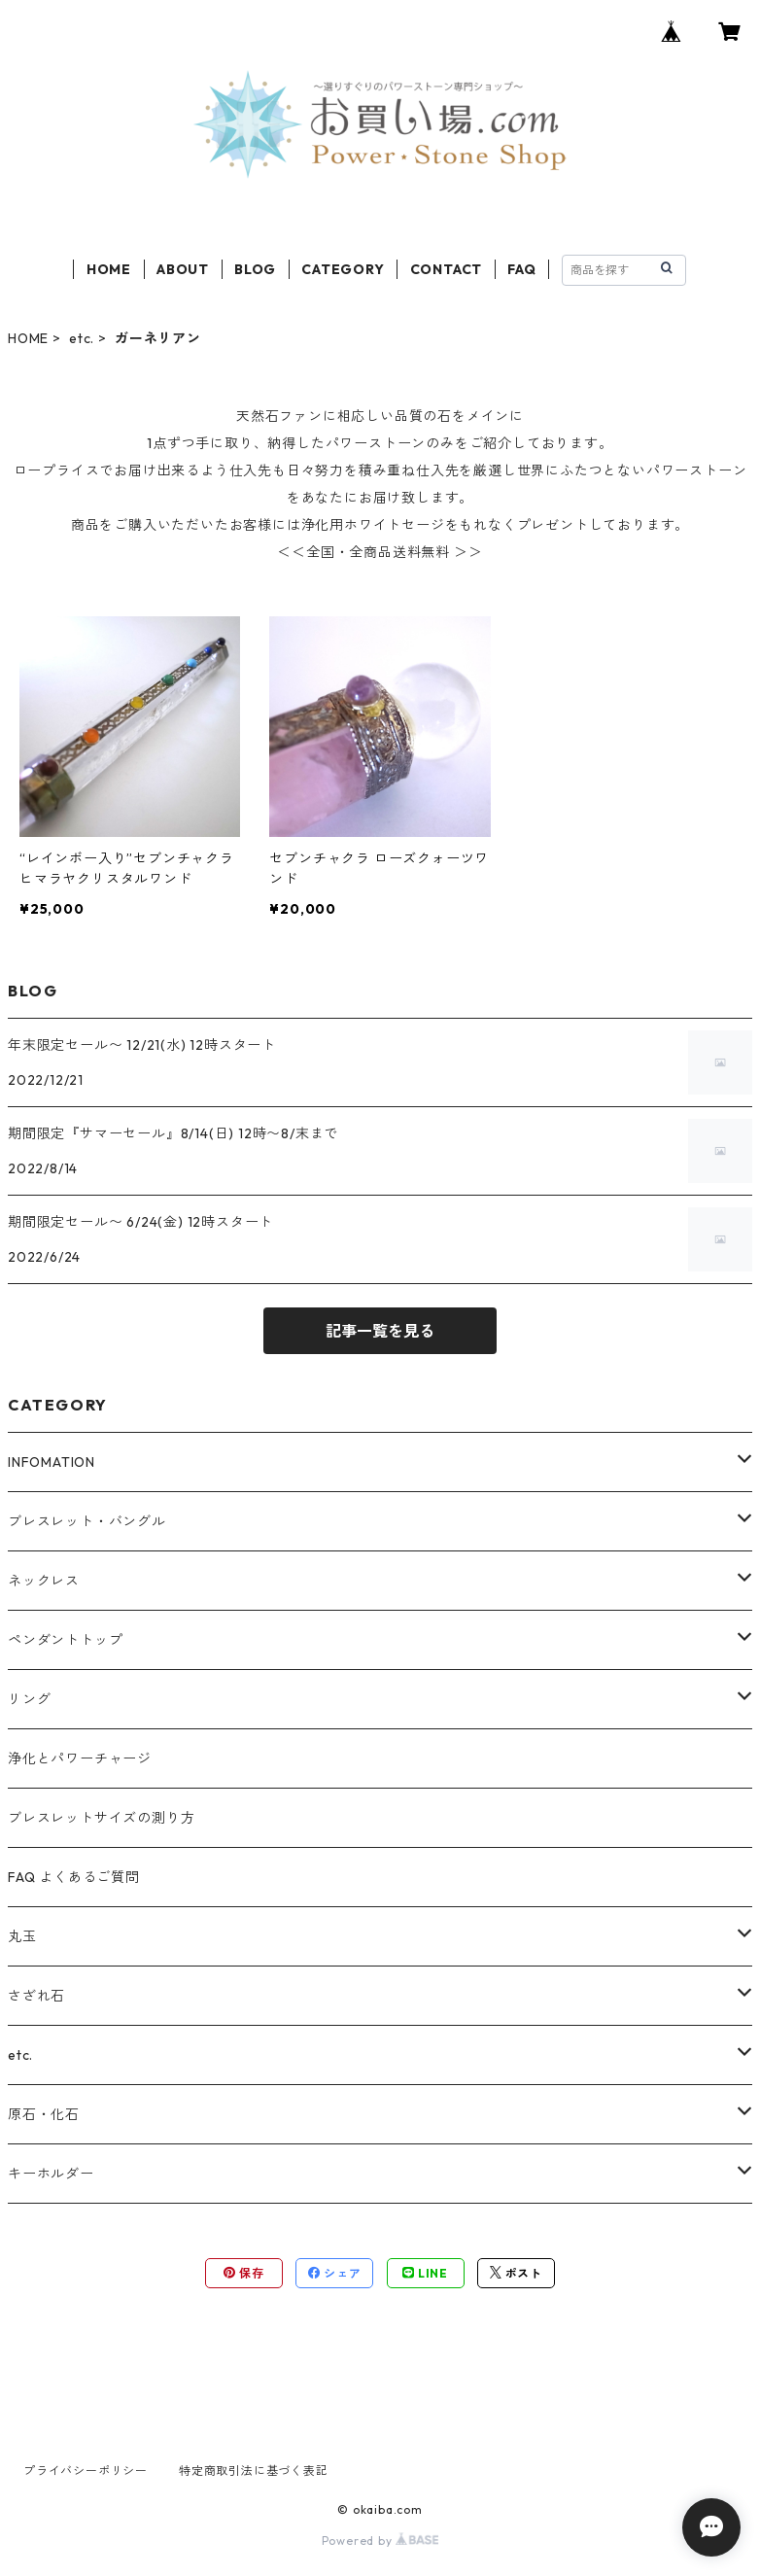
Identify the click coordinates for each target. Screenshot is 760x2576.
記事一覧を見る (380, 1330)
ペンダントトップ (65, 1640)
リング (29, 1699)
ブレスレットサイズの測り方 (101, 1818)
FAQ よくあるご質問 (74, 1877)
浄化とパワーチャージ (80, 1758)
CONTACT (446, 269)
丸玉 (22, 1936)
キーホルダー (51, 2173)
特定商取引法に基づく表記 (253, 2470)
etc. (81, 338)
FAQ (521, 269)
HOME (108, 269)
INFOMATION (51, 1462)
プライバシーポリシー (85, 2470)
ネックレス (44, 1580)
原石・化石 (44, 2114)
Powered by (380, 2540)
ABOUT (182, 269)
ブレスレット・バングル (87, 1521)
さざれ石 (36, 1995)
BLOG (255, 269)
